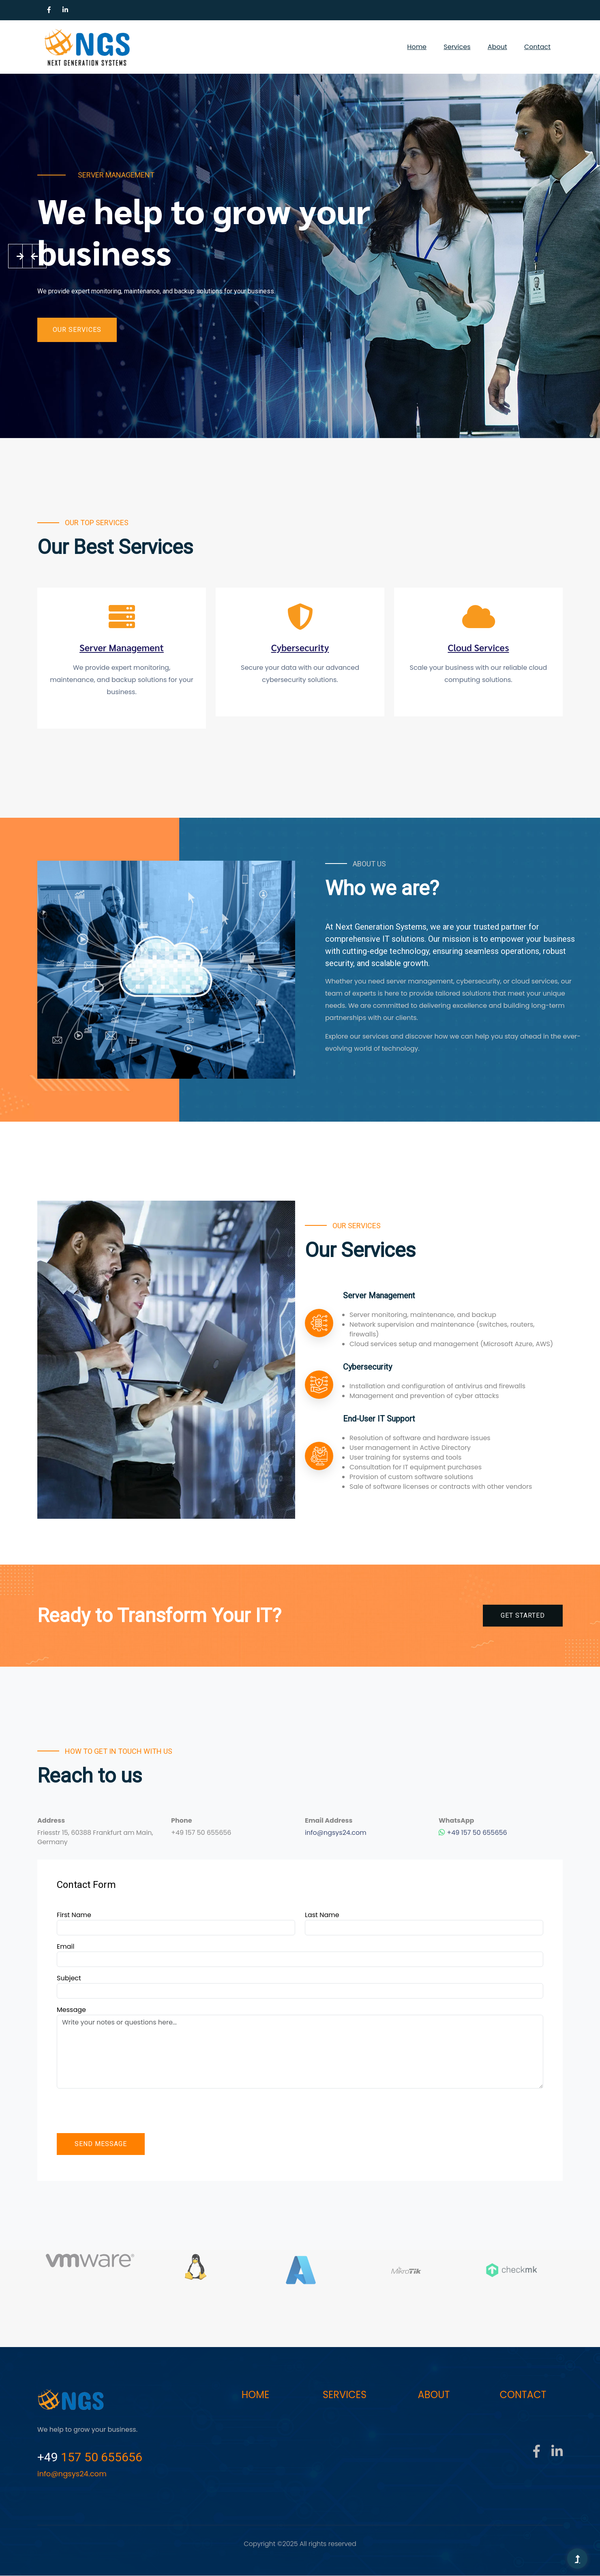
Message (71, 2010)
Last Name (322, 1915)
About (497, 46)
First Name (74, 1915)
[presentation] (118, 2111)
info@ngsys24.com (335, 1833)
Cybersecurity (300, 648)
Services (457, 46)
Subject (69, 1978)
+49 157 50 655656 (473, 1833)
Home (416, 46)
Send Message (101, 2144)
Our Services (77, 329)
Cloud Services (478, 648)
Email (65, 1947)
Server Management (121, 648)
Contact (537, 46)
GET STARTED (523, 1616)
